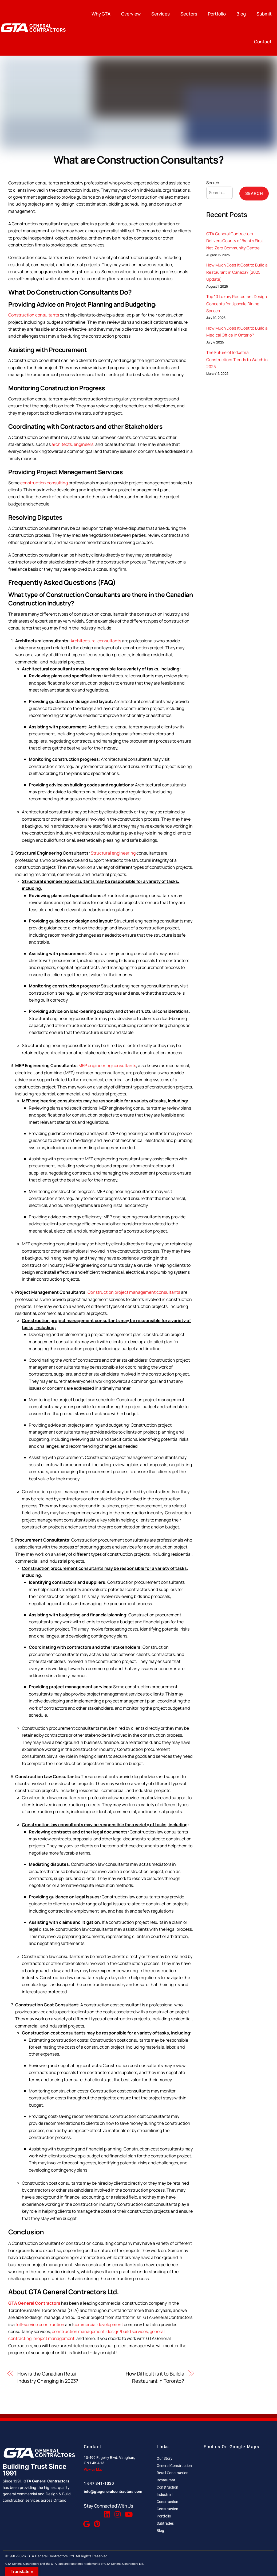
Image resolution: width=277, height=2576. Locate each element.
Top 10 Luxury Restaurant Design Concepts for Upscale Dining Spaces (236, 304)
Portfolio (217, 14)
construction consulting (44, 483)
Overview (131, 14)
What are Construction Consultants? (139, 160)
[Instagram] (117, 2512)
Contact (263, 41)
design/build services (127, 2331)
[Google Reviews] (86, 2521)
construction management (78, 2331)
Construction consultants (33, 315)
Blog (241, 14)
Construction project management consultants (134, 1292)
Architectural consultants (95, 641)
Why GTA (101, 14)
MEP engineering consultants (107, 1065)
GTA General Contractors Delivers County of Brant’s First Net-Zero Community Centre (234, 241)
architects (62, 444)
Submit (264, 14)
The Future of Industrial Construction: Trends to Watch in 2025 (237, 359)
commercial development (98, 2324)
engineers (83, 444)
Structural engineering (113, 853)
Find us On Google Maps (231, 2446)
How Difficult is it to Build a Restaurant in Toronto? (155, 2377)
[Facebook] (86, 2512)
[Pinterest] (96, 2521)
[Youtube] (127, 2512)
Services (160, 14)
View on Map (93, 2469)
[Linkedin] (107, 2512)
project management (53, 2338)
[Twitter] (96, 2512)
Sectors (188, 14)
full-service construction (39, 2324)
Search (212, 183)
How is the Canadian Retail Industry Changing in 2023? (47, 2377)
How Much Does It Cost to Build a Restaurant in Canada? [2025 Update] (236, 272)
